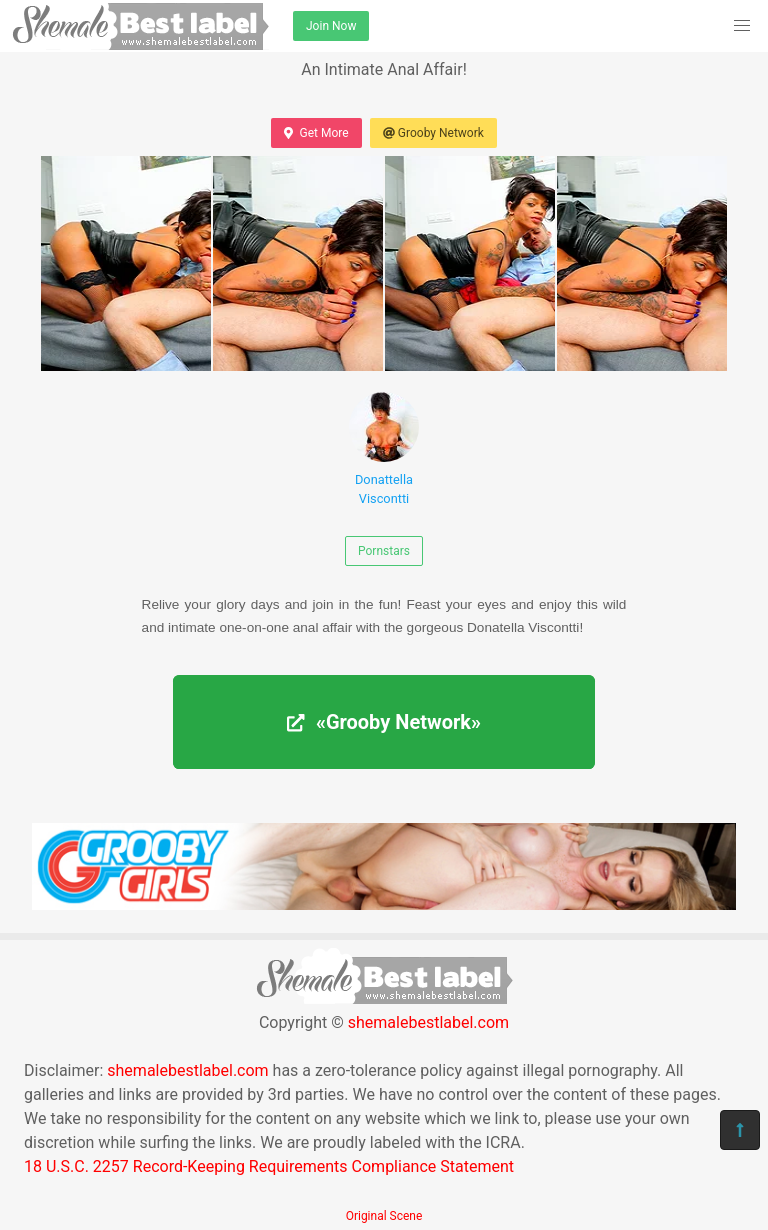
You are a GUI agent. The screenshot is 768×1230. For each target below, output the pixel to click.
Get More (316, 133)
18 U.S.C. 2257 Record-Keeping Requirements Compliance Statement (269, 1166)
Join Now (331, 26)
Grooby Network (433, 133)
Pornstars (384, 551)
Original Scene (384, 1216)
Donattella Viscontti (384, 449)
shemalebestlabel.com (428, 1022)
